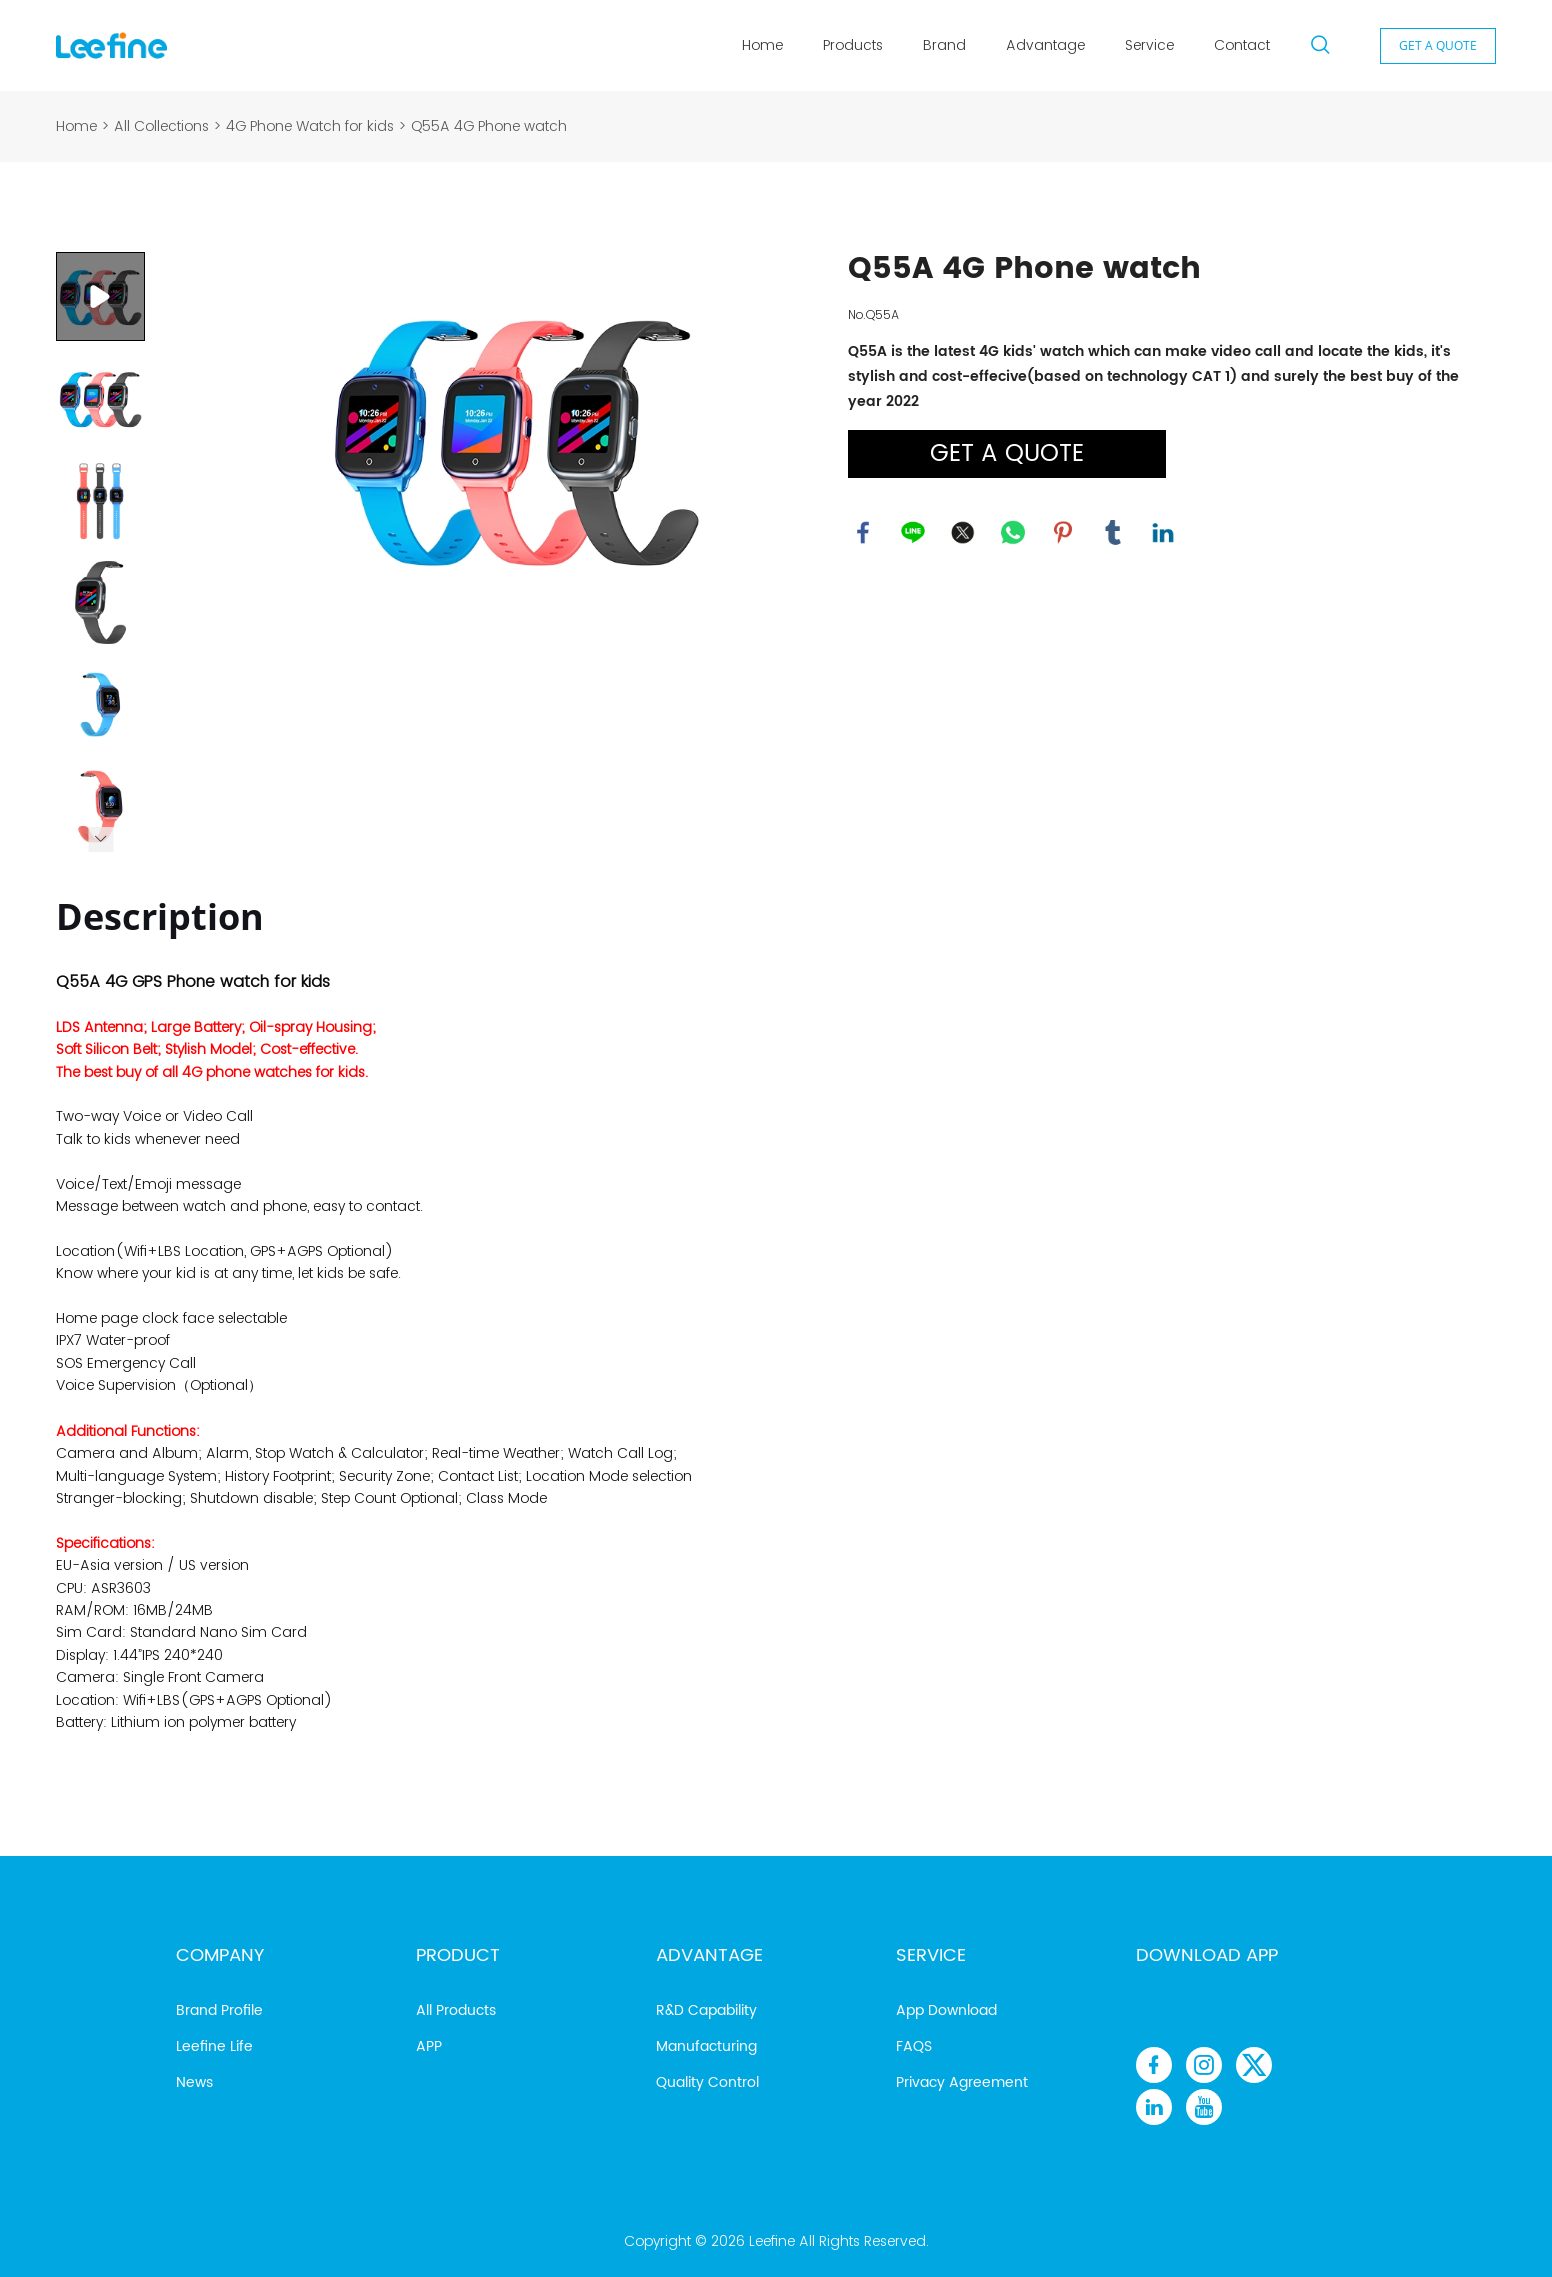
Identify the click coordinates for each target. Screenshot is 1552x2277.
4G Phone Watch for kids (310, 126)
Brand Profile (219, 2010)
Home (762, 45)
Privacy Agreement (962, 2082)
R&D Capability (706, 2010)
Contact (1242, 45)
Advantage (1045, 45)
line (913, 533)
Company (220, 1955)
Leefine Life (214, 2046)
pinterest (1063, 533)
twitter (963, 533)
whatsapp (1013, 533)
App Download (946, 2010)
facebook (863, 533)
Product (458, 1955)
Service (1149, 45)
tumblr (1113, 533)
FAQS (914, 2046)
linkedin (1163, 533)
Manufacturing (706, 2046)
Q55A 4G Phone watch (489, 126)
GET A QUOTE (1438, 45)
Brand (944, 45)
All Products (456, 2010)
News (194, 2082)
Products (853, 45)
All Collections (161, 126)
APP (429, 2046)
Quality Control (707, 2082)
